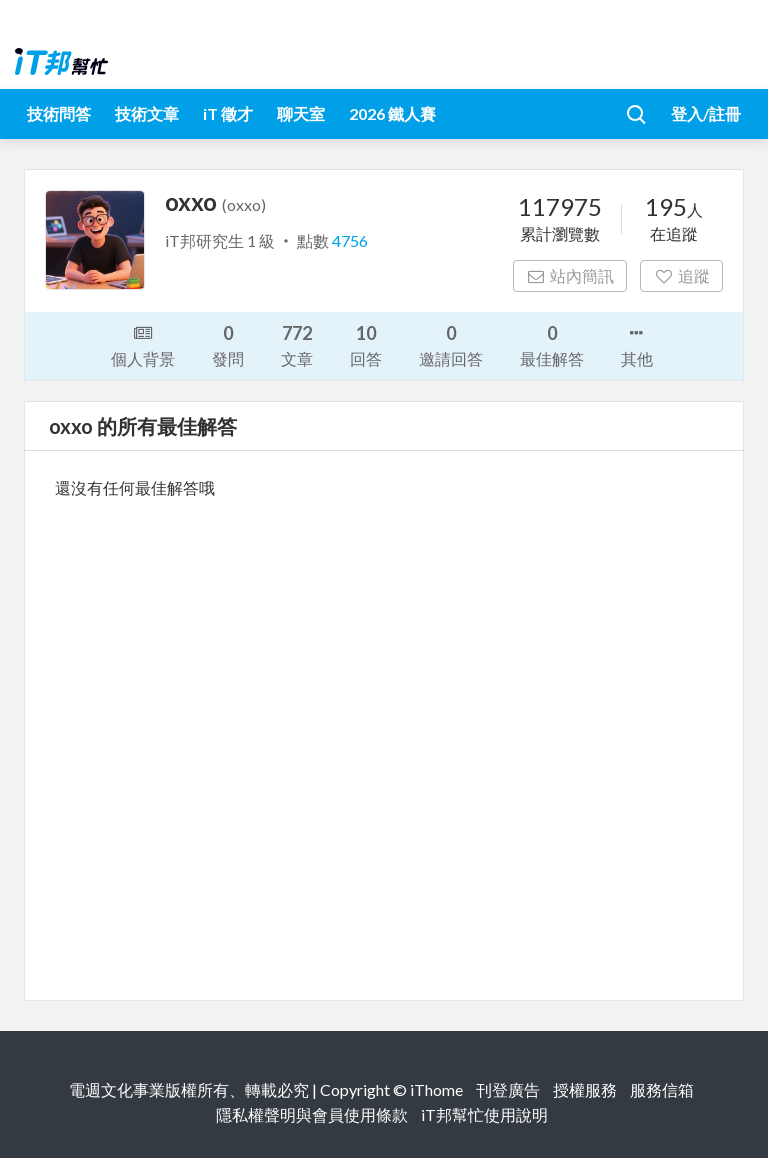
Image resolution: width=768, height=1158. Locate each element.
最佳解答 (552, 344)
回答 (366, 344)
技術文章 (147, 113)
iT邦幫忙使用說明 (484, 1114)
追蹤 (681, 275)
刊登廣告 (508, 1089)
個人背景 (143, 344)
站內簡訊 (570, 275)
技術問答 (59, 113)
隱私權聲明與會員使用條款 (312, 1114)
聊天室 (301, 113)
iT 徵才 (228, 113)
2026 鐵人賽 (392, 113)
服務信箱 (662, 1089)
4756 (350, 240)
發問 (228, 344)
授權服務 (585, 1089)
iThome (436, 1089)
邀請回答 (451, 344)
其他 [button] (637, 344)
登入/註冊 (706, 113)
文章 (297, 344)
